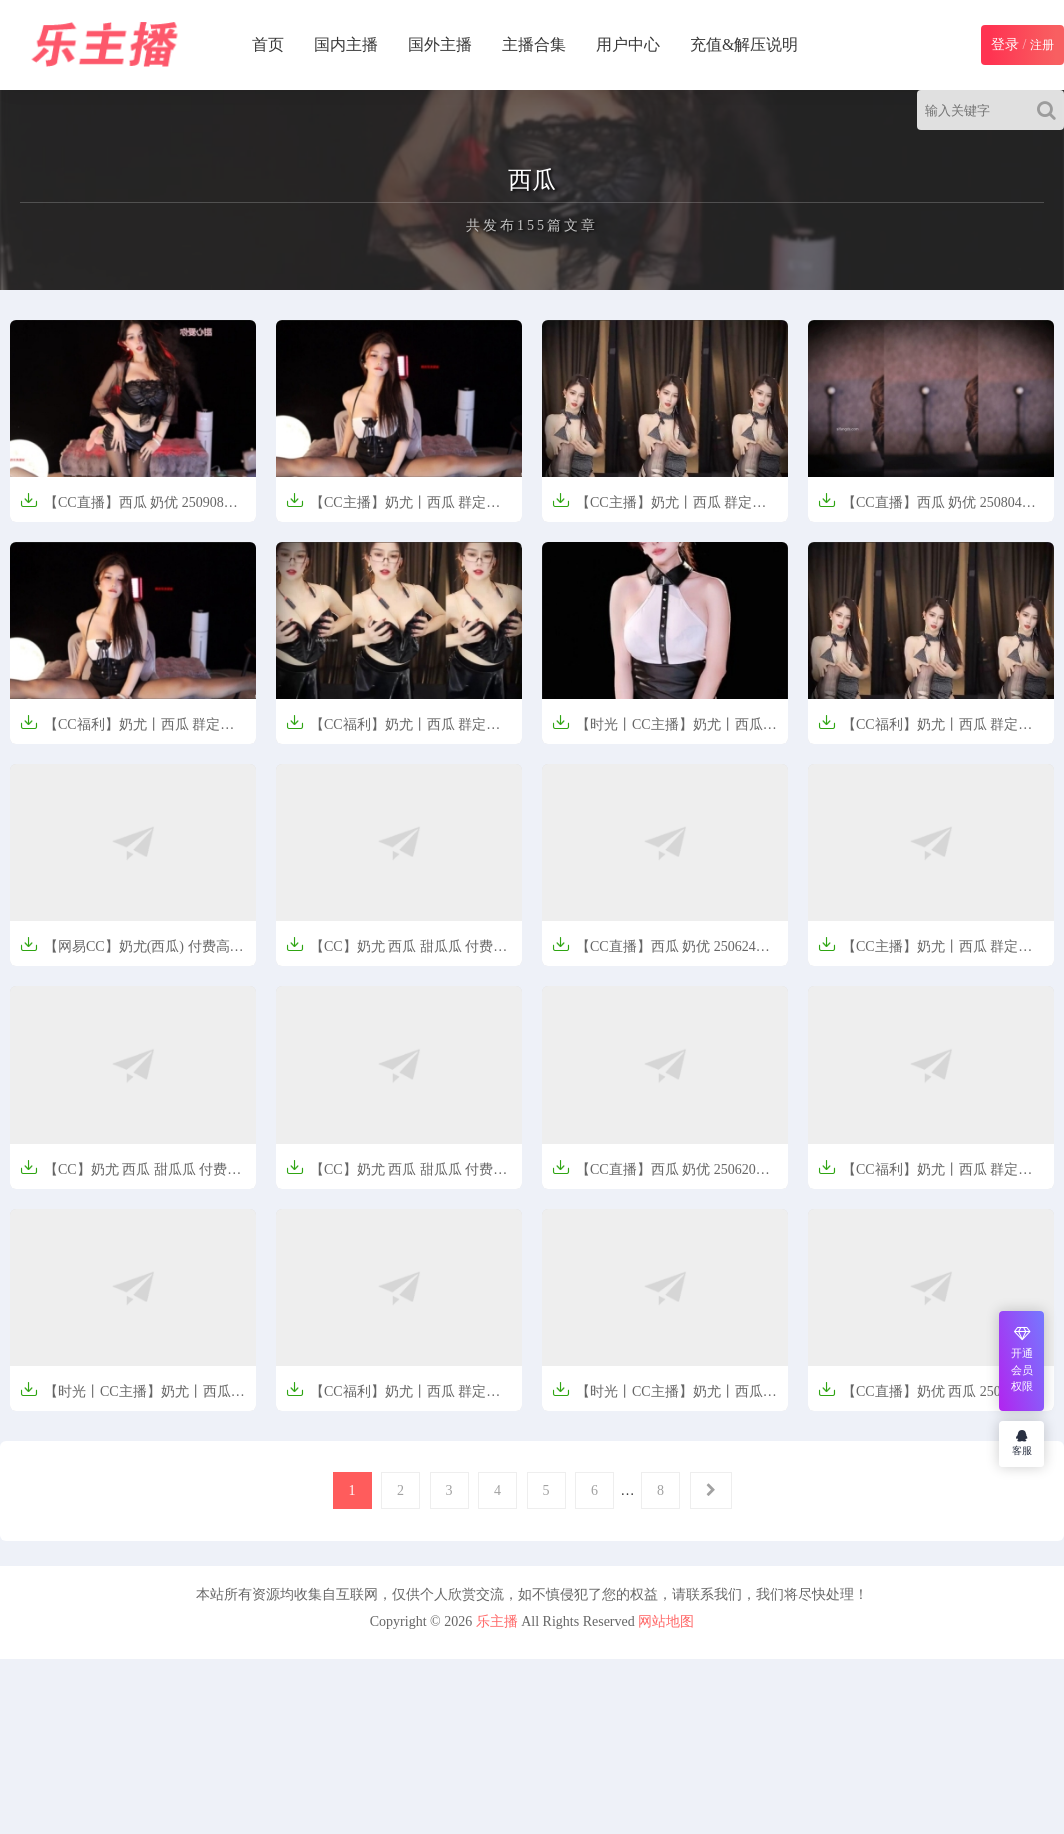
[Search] (1050, 110)
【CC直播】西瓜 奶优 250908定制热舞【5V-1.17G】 (129, 508)
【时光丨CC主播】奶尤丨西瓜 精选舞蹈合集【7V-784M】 (125, 1397)
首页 (268, 44)
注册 (1042, 45)
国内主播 (346, 44)
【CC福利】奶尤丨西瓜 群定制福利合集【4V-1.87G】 (925, 730)
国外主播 (440, 44)
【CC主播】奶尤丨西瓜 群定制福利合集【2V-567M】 (393, 508)
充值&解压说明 (744, 44)
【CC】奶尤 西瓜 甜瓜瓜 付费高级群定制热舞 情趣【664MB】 (396, 1175)
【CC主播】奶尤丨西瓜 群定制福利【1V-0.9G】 (925, 952)
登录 (1005, 44)
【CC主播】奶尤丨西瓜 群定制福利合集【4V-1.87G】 (659, 508)
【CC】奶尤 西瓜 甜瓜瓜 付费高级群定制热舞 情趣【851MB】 (130, 1175)
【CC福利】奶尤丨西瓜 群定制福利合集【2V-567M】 (127, 730)
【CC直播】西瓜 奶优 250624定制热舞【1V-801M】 (661, 952)
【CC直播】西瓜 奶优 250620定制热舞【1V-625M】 (661, 1175)
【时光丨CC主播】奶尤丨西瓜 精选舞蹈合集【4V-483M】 (657, 730)
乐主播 (497, 1621)
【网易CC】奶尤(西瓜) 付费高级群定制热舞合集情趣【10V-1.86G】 (132, 952)
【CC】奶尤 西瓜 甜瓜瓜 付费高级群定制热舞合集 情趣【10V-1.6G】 (396, 952)
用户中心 (628, 44)
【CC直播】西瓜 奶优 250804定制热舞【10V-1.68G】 (927, 508)
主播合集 (534, 44)
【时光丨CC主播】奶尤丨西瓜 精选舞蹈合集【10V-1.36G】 (657, 1397)
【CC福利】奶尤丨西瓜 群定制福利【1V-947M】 (393, 1397)
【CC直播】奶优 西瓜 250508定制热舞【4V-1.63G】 (927, 1397)
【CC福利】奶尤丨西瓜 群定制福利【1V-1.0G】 (925, 1175)
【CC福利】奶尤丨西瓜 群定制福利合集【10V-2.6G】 (393, 730)
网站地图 (666, 1621)
